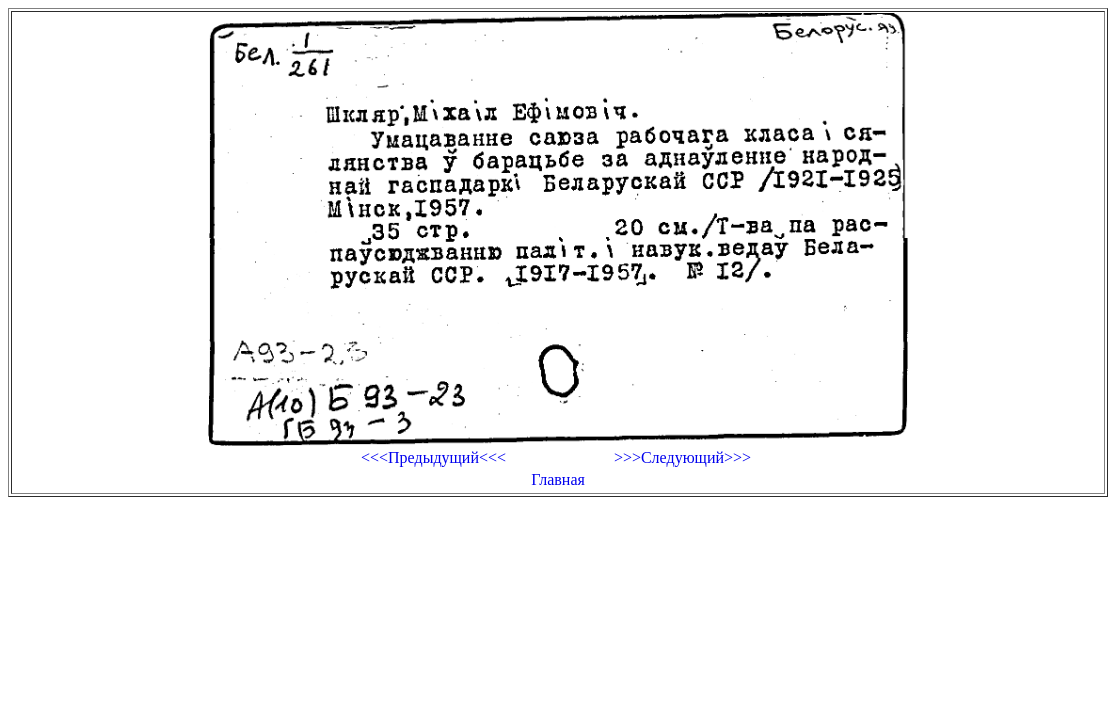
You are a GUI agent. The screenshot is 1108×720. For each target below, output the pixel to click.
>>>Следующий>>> (682, 457)
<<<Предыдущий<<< (433, 457)
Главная (558, 479)
